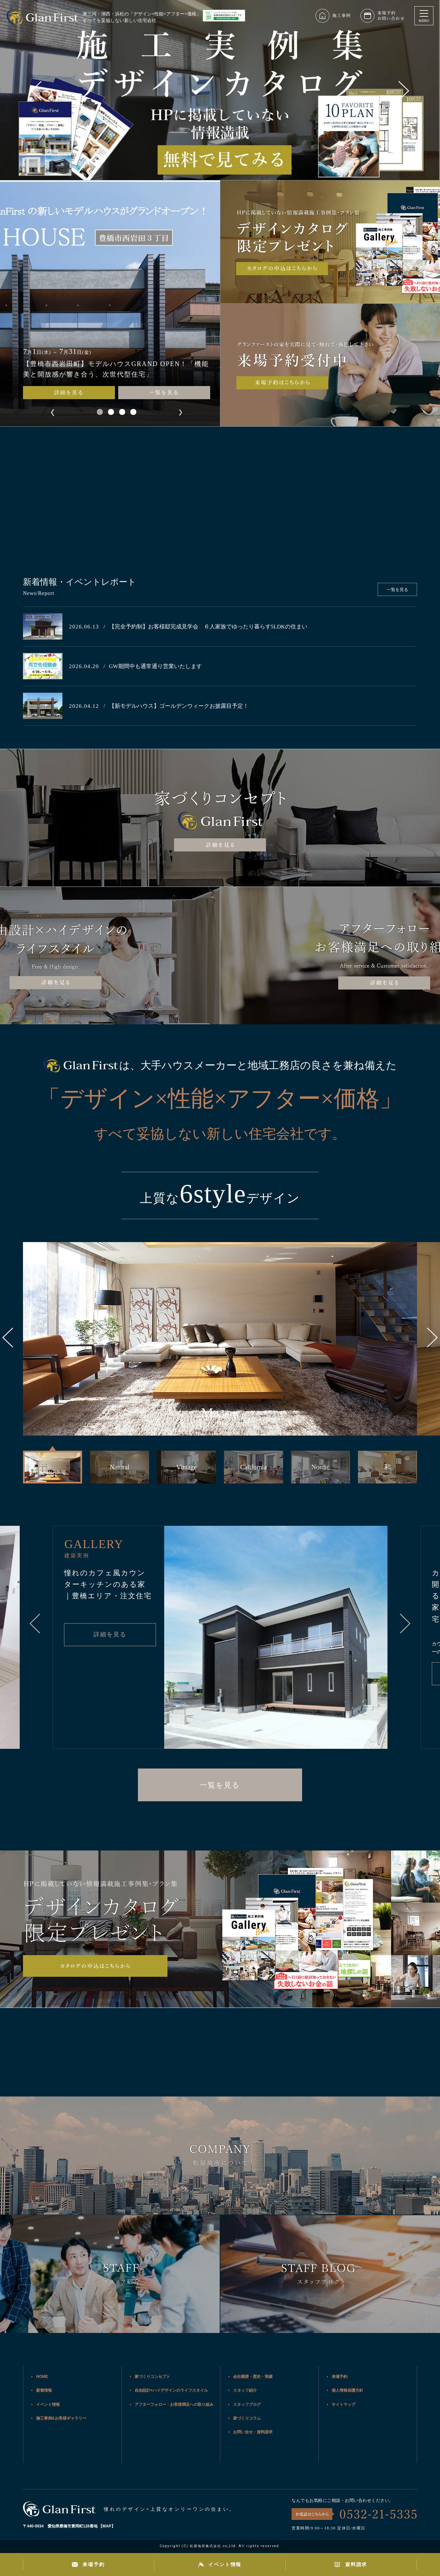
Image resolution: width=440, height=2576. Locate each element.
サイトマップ (343, 2404)
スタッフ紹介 (245, 2390)
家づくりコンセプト (152, 2376)
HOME (42, 2376)
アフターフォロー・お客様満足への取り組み (174, 2404)
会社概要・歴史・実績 (253, 2376)
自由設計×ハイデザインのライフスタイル (171, 2390)
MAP (106, 2526)
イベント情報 (48, 2404)
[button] (403, 91)
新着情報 (44, 2390)
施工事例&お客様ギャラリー (61, 2418)
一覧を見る (164, 392)
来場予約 (339, 2376)
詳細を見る (69, 392)
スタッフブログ (247, 2404)
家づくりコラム (247, 2418)
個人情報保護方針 (347, 2390)
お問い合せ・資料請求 (253, 2432)
